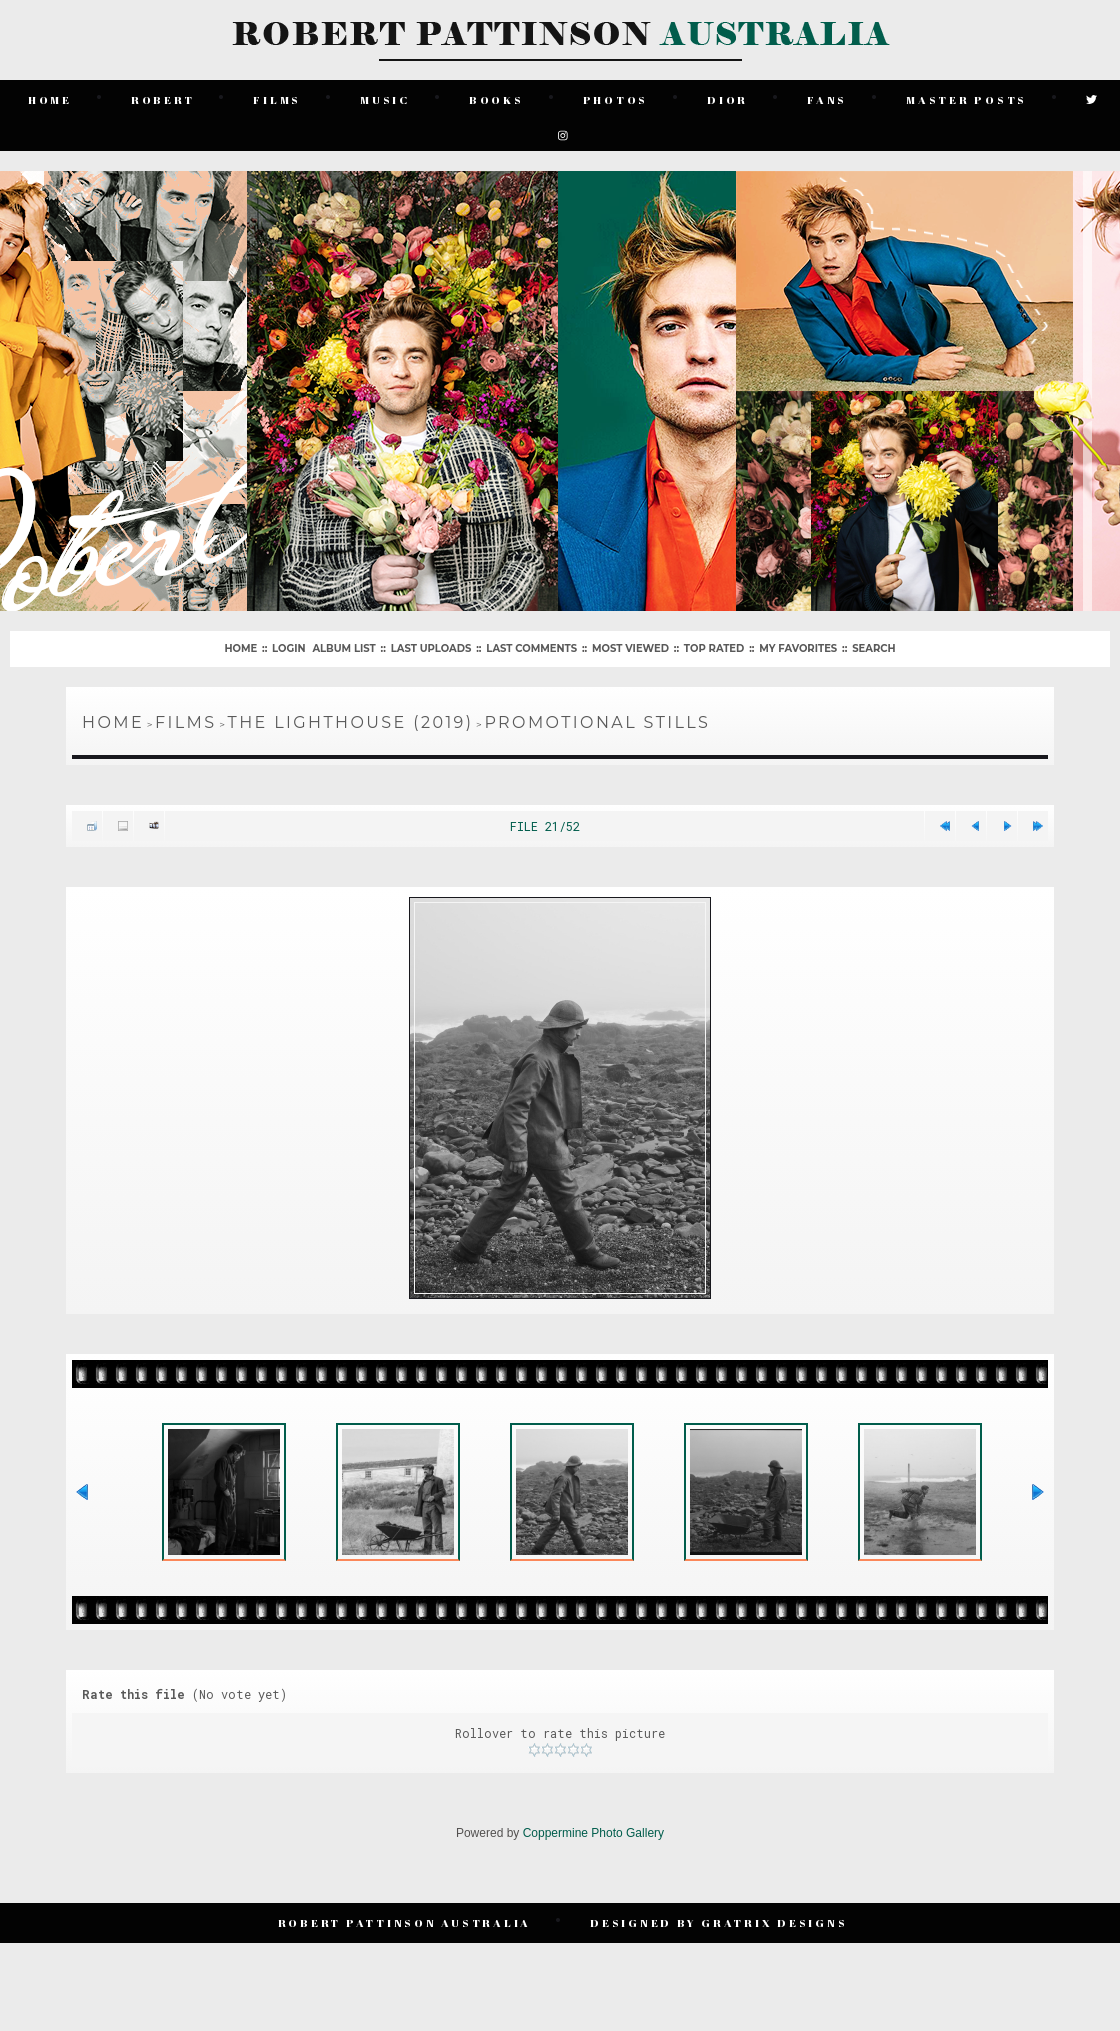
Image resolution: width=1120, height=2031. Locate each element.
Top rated (714, 648)
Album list (343, 648)
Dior (727, 99)
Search (873, 648)
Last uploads (431, 648)
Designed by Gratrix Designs (718, 1922)
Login (288, 648)
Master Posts (966, 99)
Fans (827, 99)
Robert (163, 99)
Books (496, 99)
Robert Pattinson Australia (405, 1922)
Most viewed (630, 648)
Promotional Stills (597, 722)
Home (50, 99)
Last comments (531, 648)
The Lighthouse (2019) (351, 722)
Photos (616, 99)
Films (277, 99)
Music (385, 99)
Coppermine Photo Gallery (593, 1833)
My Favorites (798, 648)
